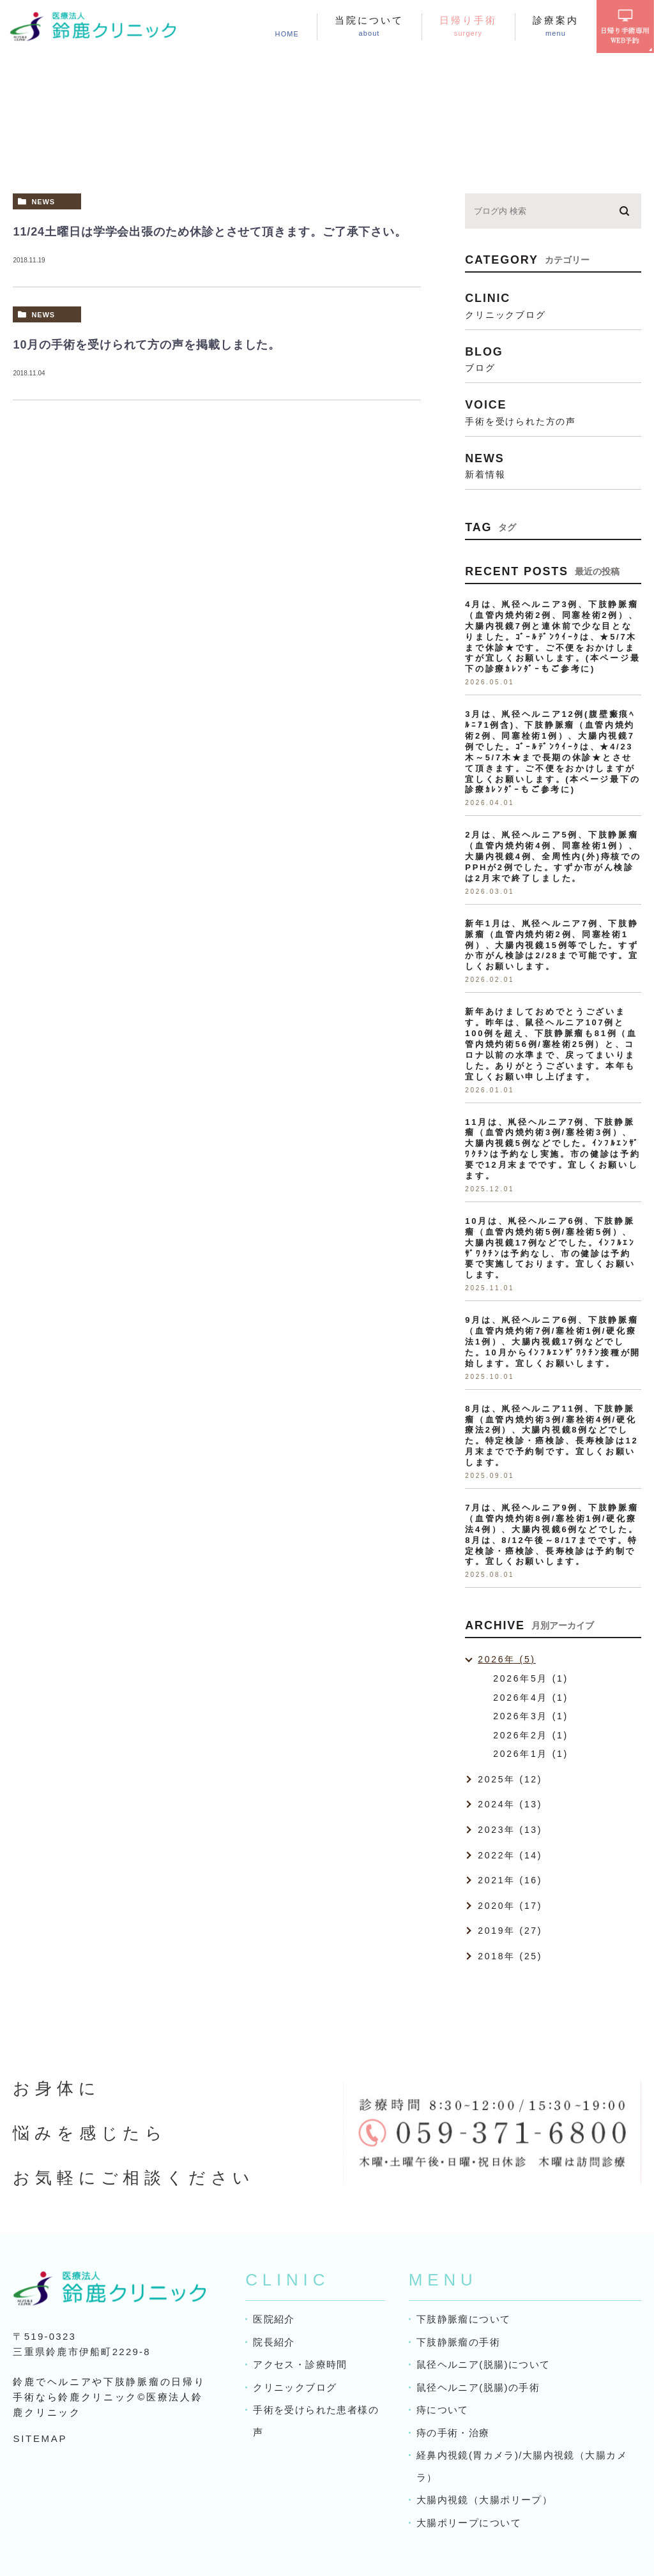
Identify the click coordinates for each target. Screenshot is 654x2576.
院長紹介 (273, 2342)
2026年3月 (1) (530, 1716)
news (43, 202)
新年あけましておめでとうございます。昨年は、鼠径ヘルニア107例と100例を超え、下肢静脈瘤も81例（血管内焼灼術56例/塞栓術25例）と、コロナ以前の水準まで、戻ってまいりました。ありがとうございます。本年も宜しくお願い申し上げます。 (551, 1044)
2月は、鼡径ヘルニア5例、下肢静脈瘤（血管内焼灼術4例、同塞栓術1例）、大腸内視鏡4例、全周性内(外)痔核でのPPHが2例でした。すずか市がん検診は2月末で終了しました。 (553, 856)
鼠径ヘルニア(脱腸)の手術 (477, 2387)
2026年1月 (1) (530, 1754)
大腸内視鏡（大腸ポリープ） (483, 2499)
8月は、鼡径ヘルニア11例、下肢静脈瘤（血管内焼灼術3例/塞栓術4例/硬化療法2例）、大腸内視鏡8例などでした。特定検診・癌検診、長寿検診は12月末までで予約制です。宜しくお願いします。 (551, 1435)
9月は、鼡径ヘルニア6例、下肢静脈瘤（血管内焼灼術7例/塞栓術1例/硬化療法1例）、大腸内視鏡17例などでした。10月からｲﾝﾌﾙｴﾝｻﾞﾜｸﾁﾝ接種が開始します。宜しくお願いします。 (553, 1341)
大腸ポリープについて (468, 2522)
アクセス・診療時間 (299, 2364)
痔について (442, 2409)
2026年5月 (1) (530, 1678)
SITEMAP (40, 2438)
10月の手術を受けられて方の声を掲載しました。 (146, 344)
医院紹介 (273, 2319)
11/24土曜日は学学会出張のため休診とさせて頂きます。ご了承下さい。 (210, 231)
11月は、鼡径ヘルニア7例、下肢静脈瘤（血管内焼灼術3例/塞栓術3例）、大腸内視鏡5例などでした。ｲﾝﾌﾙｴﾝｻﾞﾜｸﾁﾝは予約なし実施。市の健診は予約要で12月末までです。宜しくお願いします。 (552, 1148)
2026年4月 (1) (530, 1697)
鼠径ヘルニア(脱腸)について (482, 2364)
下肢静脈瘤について (463, 2319)
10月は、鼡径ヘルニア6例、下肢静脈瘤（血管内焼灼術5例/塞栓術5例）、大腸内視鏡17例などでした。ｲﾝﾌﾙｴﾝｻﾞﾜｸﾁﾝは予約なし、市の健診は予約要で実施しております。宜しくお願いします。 (550, 1247)
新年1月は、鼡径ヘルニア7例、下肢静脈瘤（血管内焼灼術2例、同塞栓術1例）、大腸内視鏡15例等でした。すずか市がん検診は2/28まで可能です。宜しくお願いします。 (552, 945)
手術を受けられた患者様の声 (315, 2420)
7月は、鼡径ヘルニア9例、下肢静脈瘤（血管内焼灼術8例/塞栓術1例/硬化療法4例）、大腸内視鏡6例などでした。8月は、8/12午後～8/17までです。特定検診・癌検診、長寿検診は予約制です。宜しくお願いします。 (551, 1534)
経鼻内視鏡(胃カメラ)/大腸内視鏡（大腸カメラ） (520, 2466)
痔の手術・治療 (452, 2432)
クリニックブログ (294, 2387)
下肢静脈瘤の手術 (457, 2342)
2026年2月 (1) (530, 1735)
